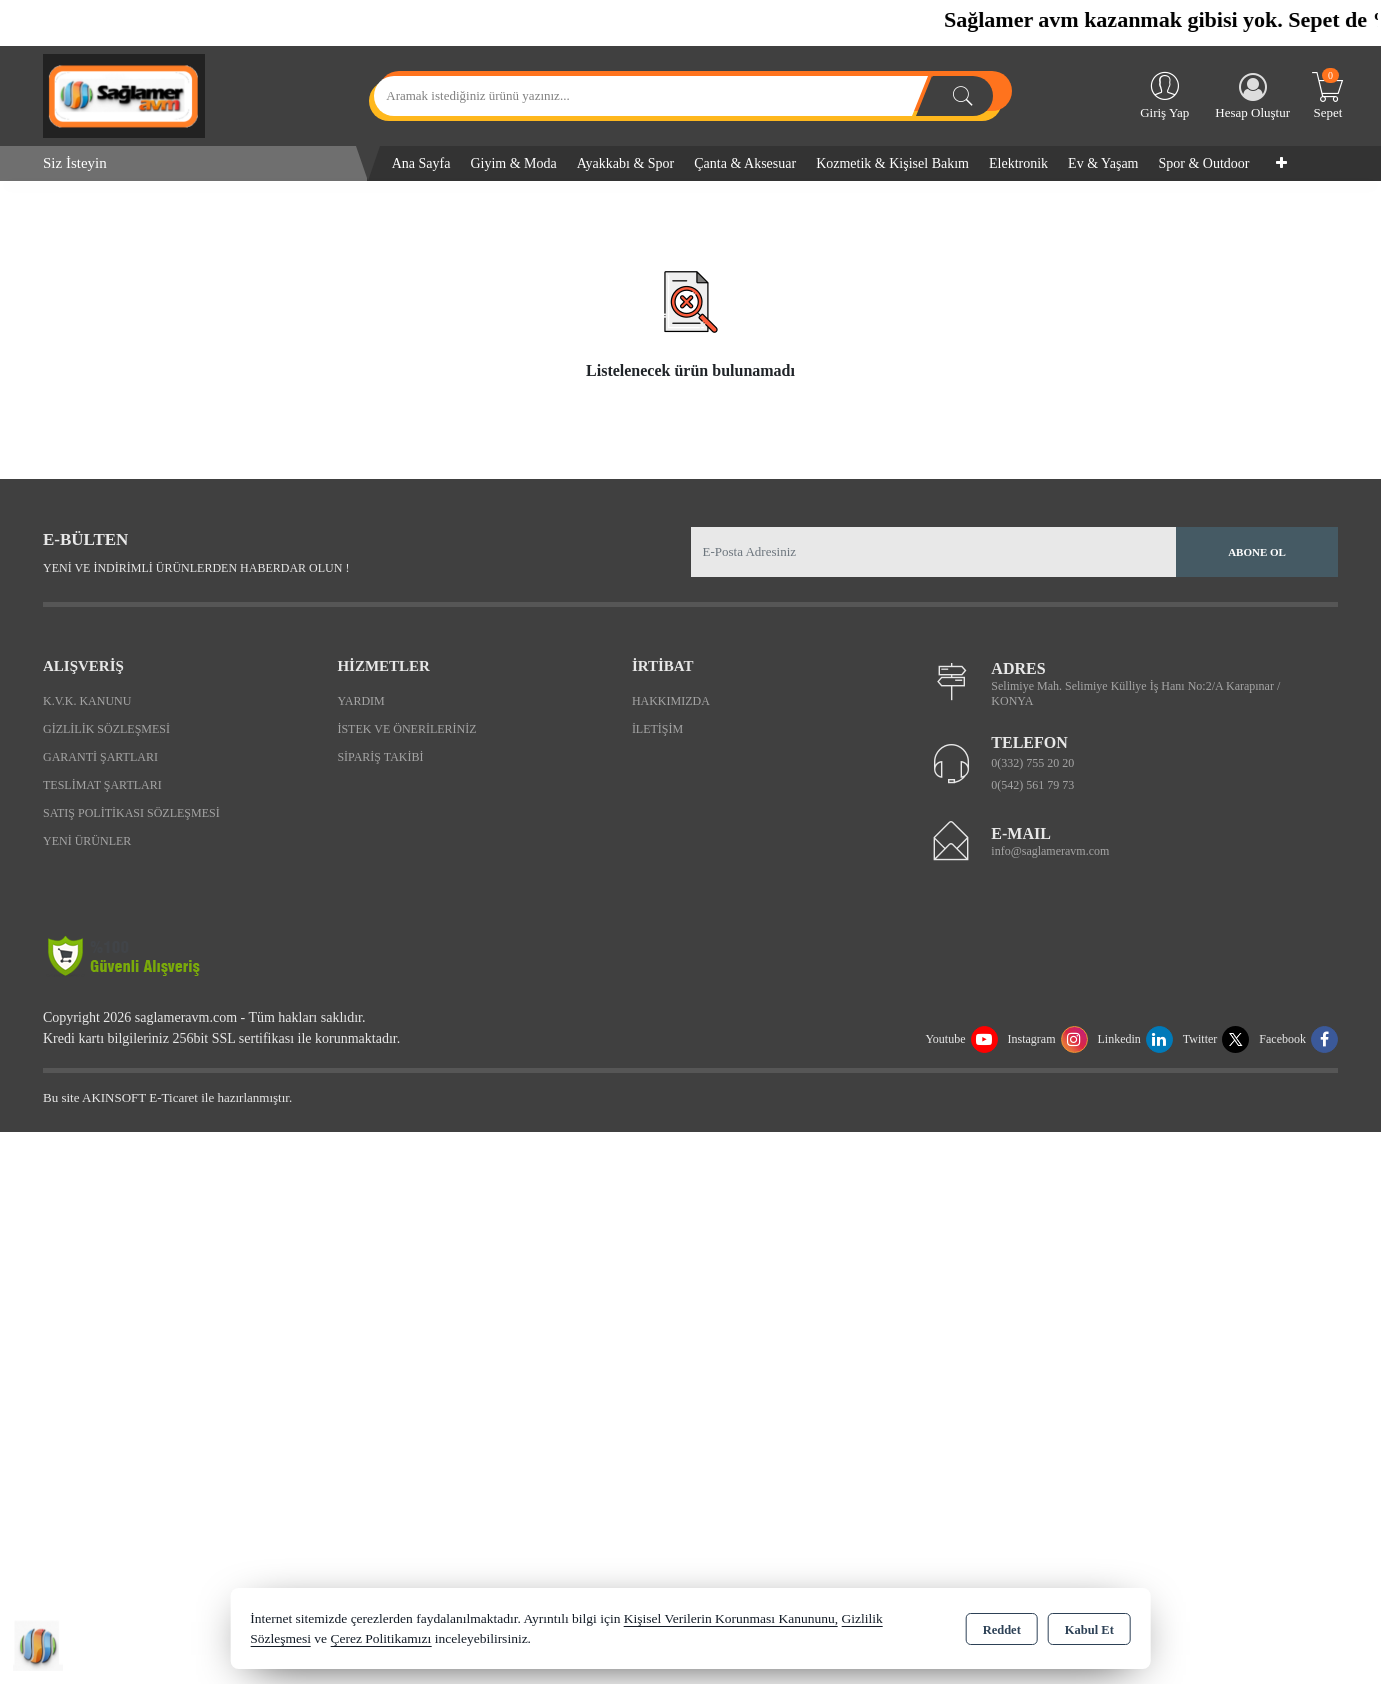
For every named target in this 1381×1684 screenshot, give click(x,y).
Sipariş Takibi (380, 757)
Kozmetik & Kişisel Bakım (892, 163)
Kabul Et (1089, 1630)
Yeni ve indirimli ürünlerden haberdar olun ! (196, 568)
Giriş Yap (1164, 94)
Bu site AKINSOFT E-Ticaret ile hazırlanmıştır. (167, 1097)
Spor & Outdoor (1204, 163)
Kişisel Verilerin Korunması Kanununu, (731, 1618)
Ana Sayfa (421, 163)
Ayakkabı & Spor (625, 163)
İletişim (657, 729)
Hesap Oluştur (1252, 96)
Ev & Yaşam (1103, 163)
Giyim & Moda (513, 163)
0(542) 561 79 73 (1032, 785)
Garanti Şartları (100, 757)
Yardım (360, 701)
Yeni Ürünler (87, 841)
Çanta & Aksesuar (745, 163)
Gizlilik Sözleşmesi (106, 729)
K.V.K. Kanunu (87, 701)
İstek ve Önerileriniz (406, 729)
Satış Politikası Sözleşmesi (131, 813)
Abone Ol (1257, 552)
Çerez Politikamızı (380, 1638)
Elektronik (1018, 163)
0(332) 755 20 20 (1032, 763)
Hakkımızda (671, 701)
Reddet (1002, 1630)
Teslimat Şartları (102, 785)
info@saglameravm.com (1050, 851)
